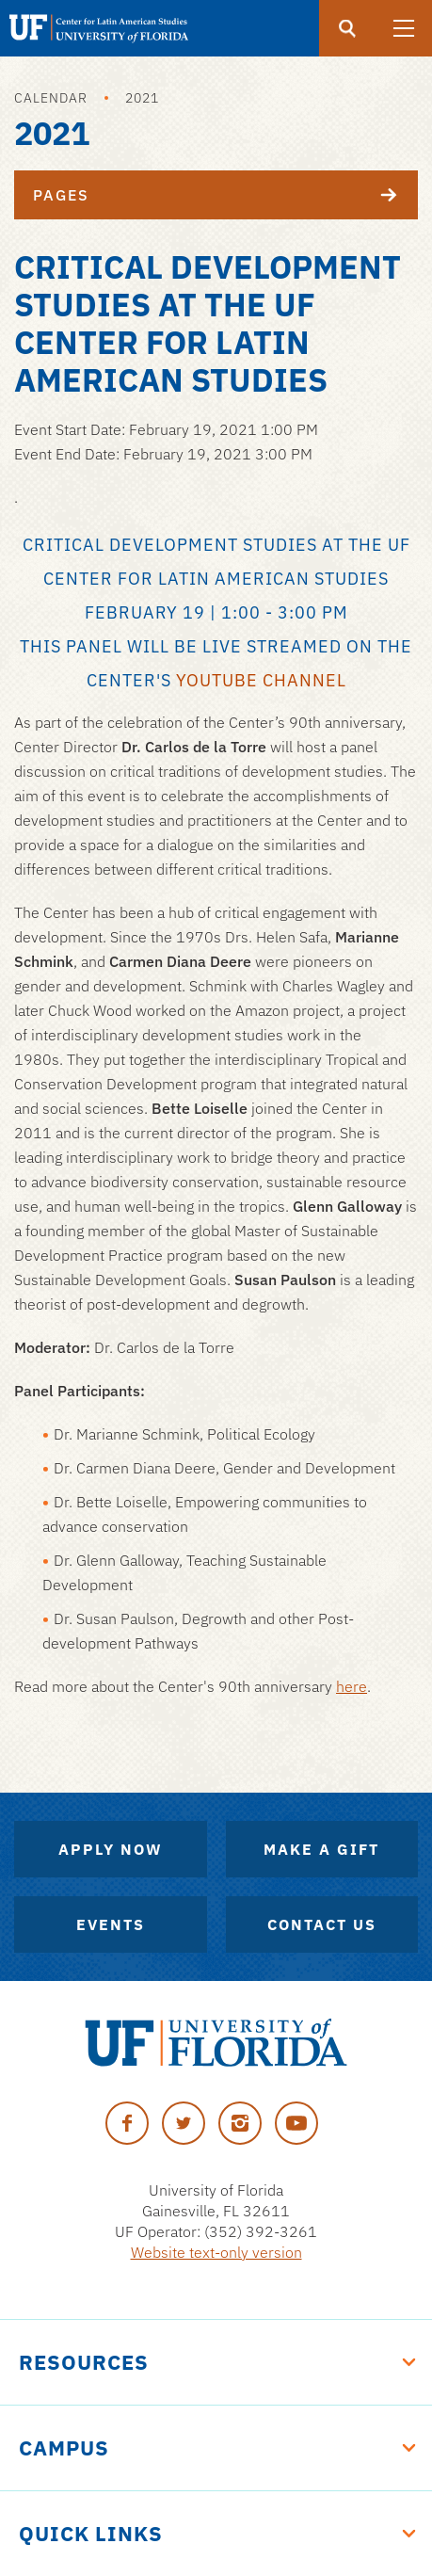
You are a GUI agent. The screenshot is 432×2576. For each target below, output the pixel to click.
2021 (142, 97)
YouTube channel (261, 680)
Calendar (51, 97)
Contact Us (321, 1924)
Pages (225, 194)
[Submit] (347, 28)
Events (110, 1924)
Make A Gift (321, 1849)
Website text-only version (216, 2252)
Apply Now (110, 1849)
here (351, 1686)
